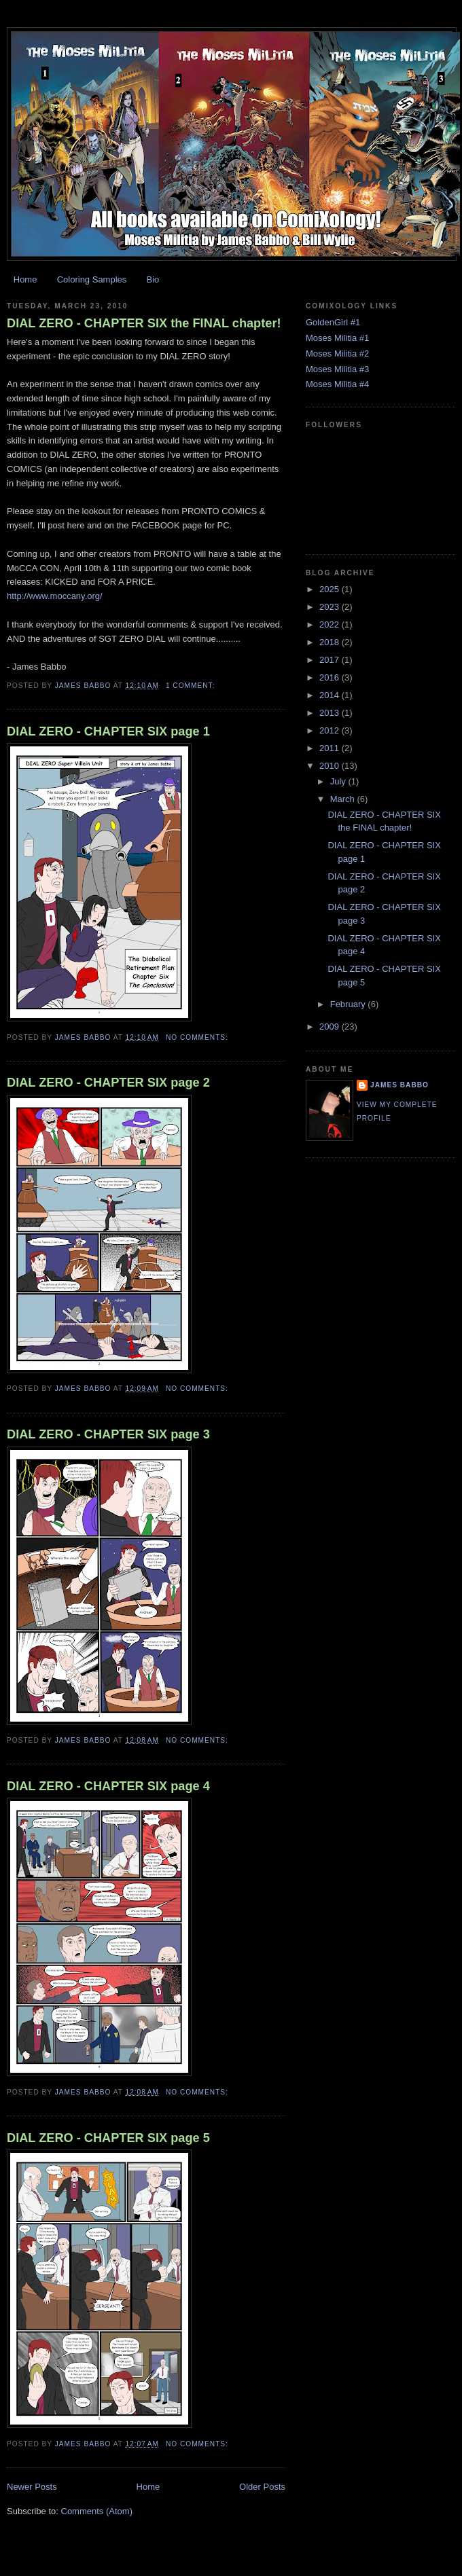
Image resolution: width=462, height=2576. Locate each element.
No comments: (198, 1037)
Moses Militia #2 (337, 353)
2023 (330, 607)
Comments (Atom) (96, 2511)
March (343, 799)
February (349, 1004)
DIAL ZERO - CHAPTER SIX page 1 (108, 731)
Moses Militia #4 (337, 384)
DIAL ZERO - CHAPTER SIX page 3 (108, 1434)
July (339, 781)
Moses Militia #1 (337, 338)
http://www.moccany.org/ (55, 596)
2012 (330, 730)
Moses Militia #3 (337, 369)
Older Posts (262, 2487)
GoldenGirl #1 (333, 322)
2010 (330, 766)
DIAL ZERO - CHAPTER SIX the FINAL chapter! (144, 323)
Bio (153, 279)
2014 (330, 695)
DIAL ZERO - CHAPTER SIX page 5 (108, 2138)
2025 (330, 589)
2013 (330, 713)
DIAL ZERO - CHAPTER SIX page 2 (108, 1082)
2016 (330, 677)
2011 (330, 748)
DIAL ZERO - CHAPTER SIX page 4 (108, 1786)
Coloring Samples (92, 279)
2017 (330, 660)
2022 (330, 624)
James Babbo (399, 1085)
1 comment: (191, 685)
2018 (330, 642)
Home (25, 279)
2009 (330, 1026)
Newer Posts (32, 2487)
